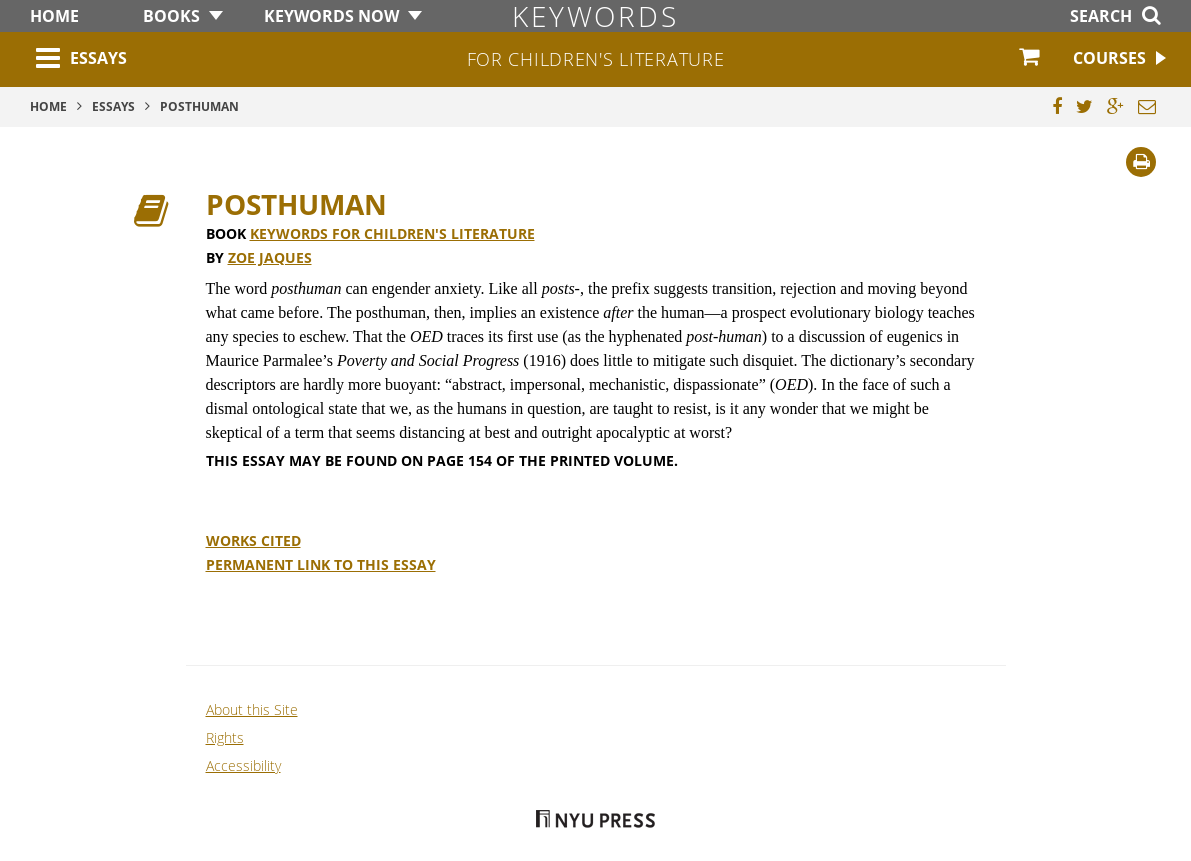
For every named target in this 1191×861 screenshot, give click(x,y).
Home (54, 16)
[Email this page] (1147, 107)
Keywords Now (331, 16)
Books (171, 16)
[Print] (1141, 162)
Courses (1109, 58)
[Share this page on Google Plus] (1115, 107)
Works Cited (253, 540)
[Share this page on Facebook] (1057, 107)
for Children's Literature (596, 59)
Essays (98, 58)
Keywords (595, 16)
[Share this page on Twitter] (1084, 107)
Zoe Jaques (270, 257)
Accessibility (243, 765)
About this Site (252, 709)
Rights (225, 737)
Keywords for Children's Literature (392, 233)
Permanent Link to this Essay (321, 564)
